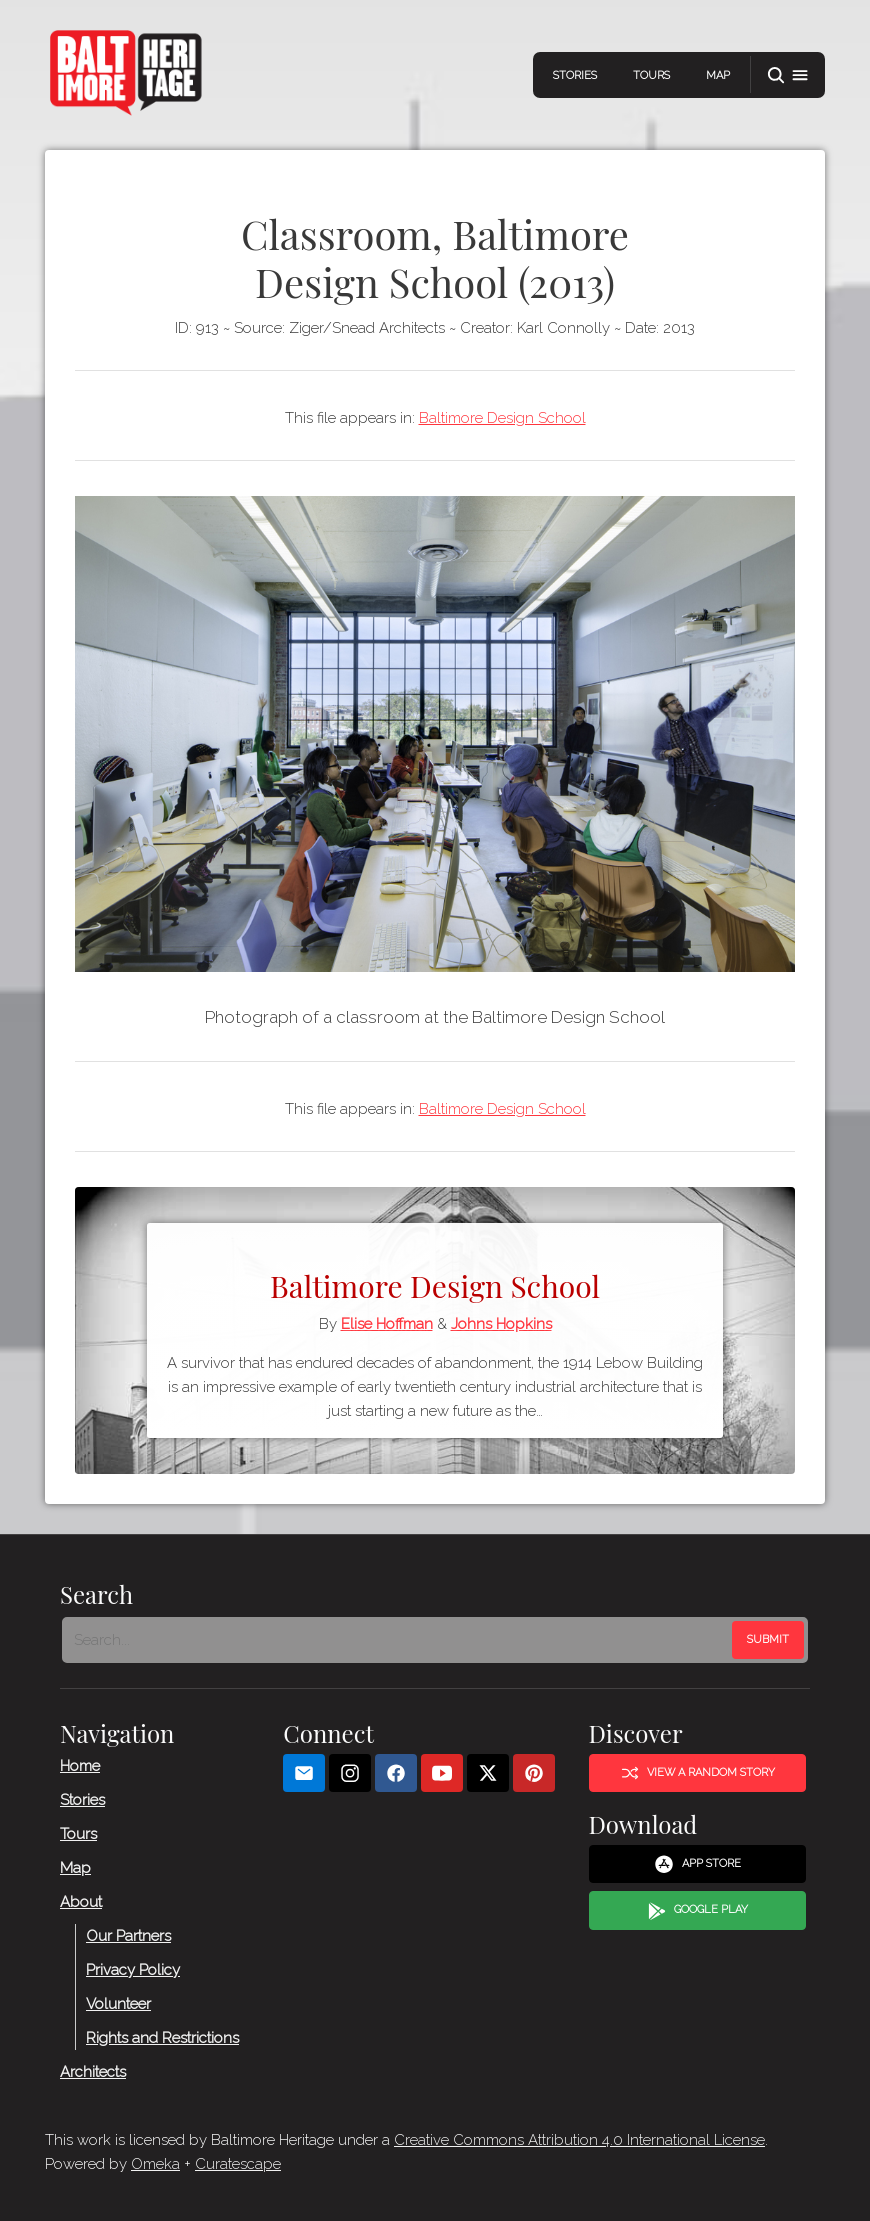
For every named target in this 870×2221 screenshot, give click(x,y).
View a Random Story (698, 1773)
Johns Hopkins (501, 1324)
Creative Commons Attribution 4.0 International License (579, 2140)
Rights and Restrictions (162, 2037)
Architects (93, 2071)
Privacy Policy (133, 1969)
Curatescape (238, 2164)
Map (718, 75)
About (81, 1901)
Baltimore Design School (502, 418)
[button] (788, 75)
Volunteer (118, 2003)
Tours (651, 75)
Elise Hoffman (387, 1324)
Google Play (698, 1910)
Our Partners (128, 1935)
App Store (697, 1864)
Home (80, 1765)
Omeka (155, 2164)
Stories (575, 75)
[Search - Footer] (399, 1639)
